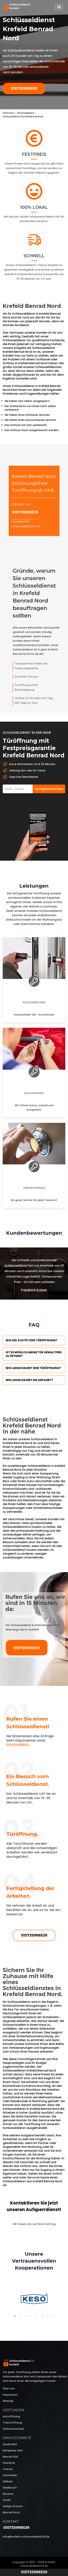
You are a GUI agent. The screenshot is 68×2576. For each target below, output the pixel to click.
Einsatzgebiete (17, 2438)
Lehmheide (10, 2475)
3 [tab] (26, 2316)
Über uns (9, 2388)
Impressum (10, 2395)
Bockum (8, 2494)
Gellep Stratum (13, 2506)
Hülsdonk (9, 2463)
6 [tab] (42, 2316)
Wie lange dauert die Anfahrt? (29, 1380)
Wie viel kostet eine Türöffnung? (31, 1340)
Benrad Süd (10, 2456)
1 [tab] (15, 2316)
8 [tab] (53, 2316)
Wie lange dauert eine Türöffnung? (33, 1368)
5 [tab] (37, 2316)
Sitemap (8, 2401)
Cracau (8, 2469)
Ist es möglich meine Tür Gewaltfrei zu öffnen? (34, 1354)
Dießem (8, 2481)
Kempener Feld (12, 2450)
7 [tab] (48, 2316)
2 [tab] (20, 2316)
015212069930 (17, 1744)
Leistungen (13, 2410)
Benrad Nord (11, 2512)
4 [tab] (31, 2316)
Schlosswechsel (34, 1002)
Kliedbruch (10, 2487)
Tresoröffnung (34, 1188)
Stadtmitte (10, 2444)
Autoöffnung (34, 1093)
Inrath (7, 2500)
